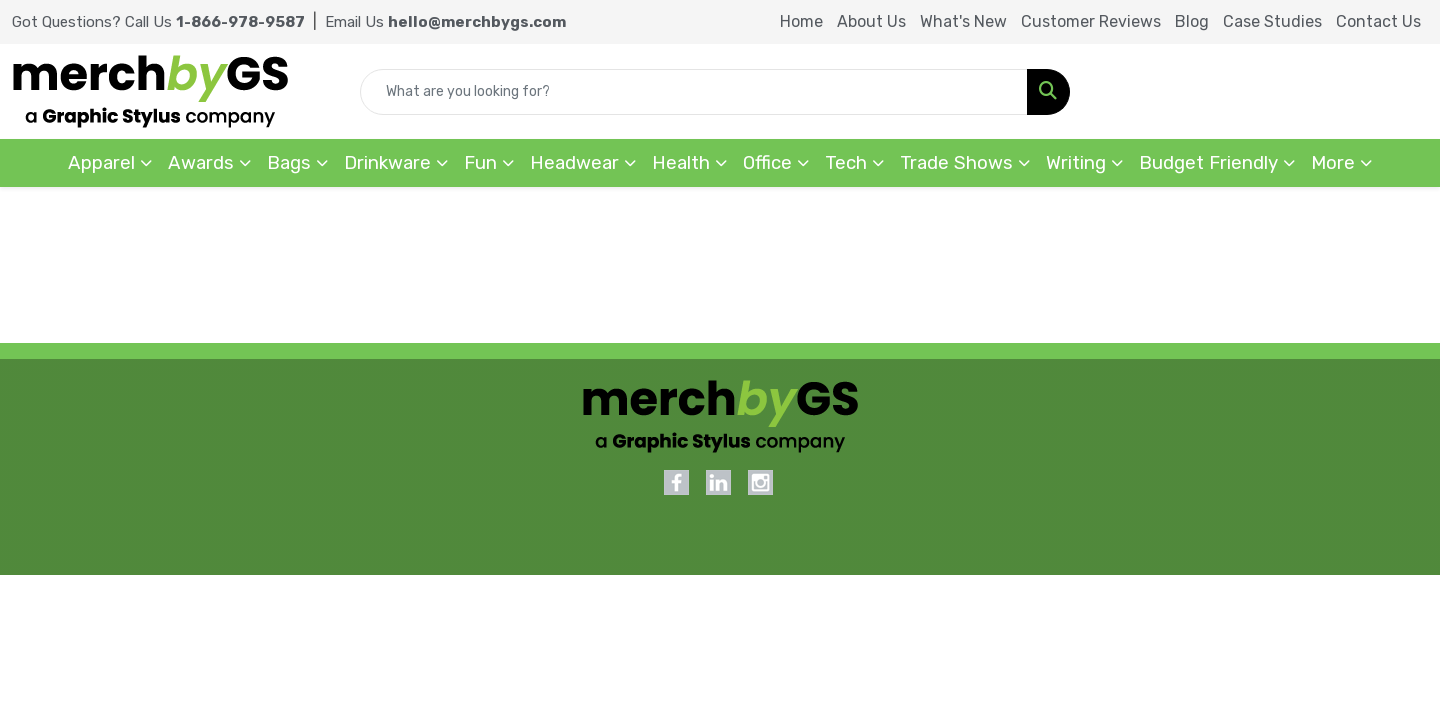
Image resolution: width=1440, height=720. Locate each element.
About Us (871, 21)
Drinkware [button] (387, 163)
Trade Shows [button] (956, 163)
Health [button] (681, 163)
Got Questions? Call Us (158, 22)
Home (801, 21)
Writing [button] (1076, 163)
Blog (1192, 21)
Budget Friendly (1208, 163)
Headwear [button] (574, 163)
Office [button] (767, 163)
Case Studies (1272, 21)
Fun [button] (480, 163)
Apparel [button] (101, 163)
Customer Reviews (1091, 21)
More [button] (1333, 163)
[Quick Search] (694, 92)
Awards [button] (201, 163)
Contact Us (1378, 21)
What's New (963, 21)
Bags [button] (289, 163)
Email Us (445, 22)
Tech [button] (846, 163)
